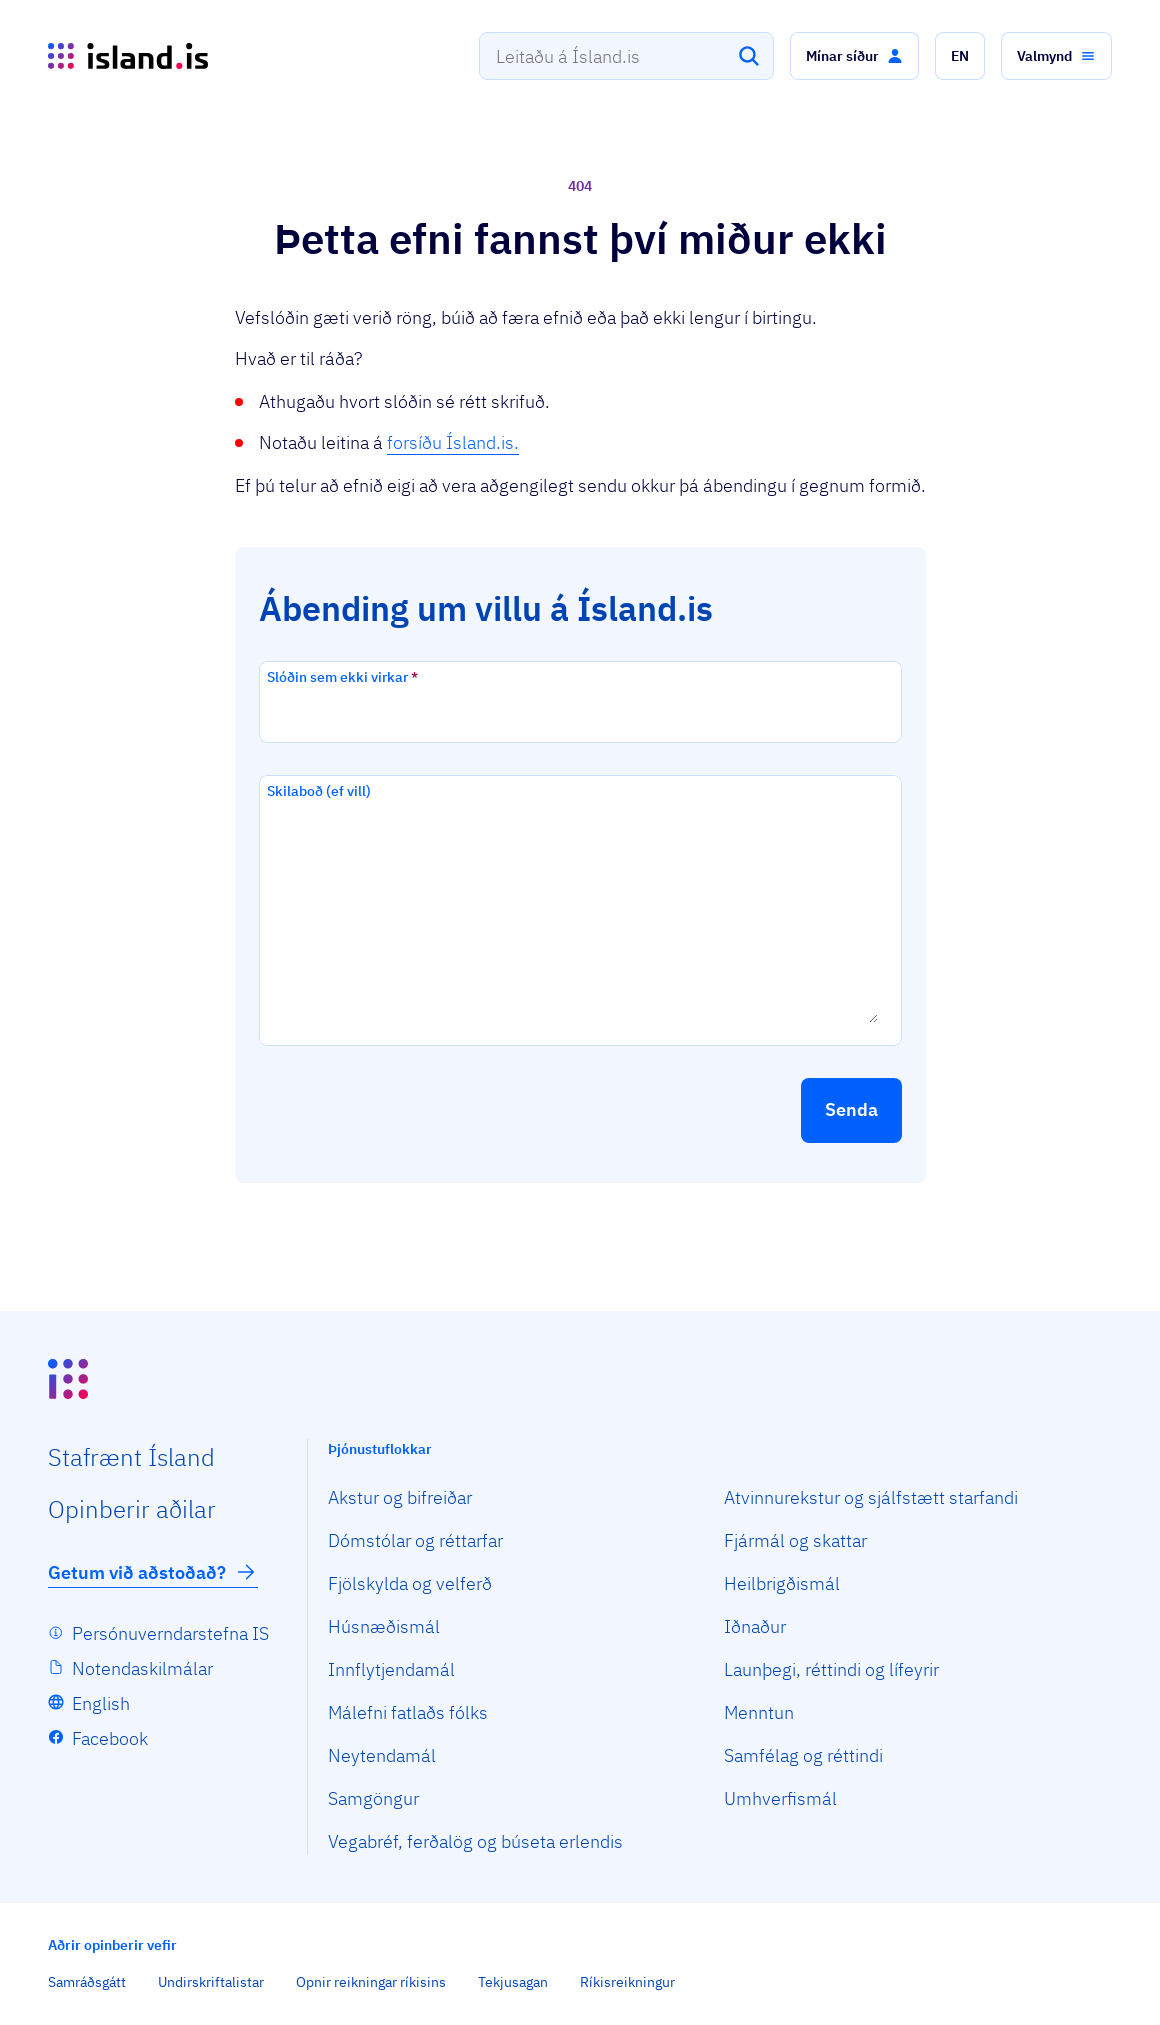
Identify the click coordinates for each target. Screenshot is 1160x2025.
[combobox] (626, 56)
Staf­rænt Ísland (131, 1457)
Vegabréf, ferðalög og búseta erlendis (475, 1841)
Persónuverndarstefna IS (170, 1633)
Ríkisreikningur (627, 1982)
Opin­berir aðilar (132, 1509)
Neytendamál (382, 1755)
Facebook (110, 1738)
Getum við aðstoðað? (153, 1572)
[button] (854, 56)
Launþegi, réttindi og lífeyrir (831, 1669)
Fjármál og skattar (795, 1540)
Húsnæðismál (384, 1626)
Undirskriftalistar (211, 1982)
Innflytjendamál (391, 1669)
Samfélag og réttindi (803, 1755)
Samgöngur (373, 1798)
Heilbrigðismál (782, 1583)
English (101, 1703)
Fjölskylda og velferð (410, 1583)
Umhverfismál (780, 1798)
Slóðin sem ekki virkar (342, 677)
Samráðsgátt (87, 1982)
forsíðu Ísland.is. (453, 442)
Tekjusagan (513, 1982)
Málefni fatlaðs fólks (408, 1712)
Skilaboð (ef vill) (319, 791)
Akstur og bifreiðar (400, 1497)
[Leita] (749, 56)
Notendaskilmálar (142, 1668)
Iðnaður (755, 1626)
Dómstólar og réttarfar (415, 1540)
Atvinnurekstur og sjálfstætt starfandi (871, 1497)
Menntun (759, 1712)
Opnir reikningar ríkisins (371, 1982)
